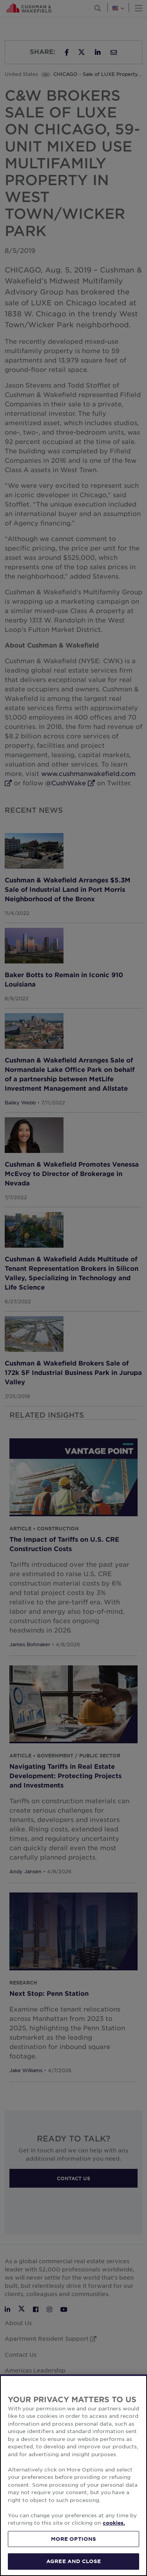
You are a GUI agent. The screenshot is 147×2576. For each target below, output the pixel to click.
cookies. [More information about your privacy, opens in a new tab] (114, 2523)
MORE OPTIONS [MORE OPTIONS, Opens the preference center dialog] (73, 2539)
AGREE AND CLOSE (73, 2561)
